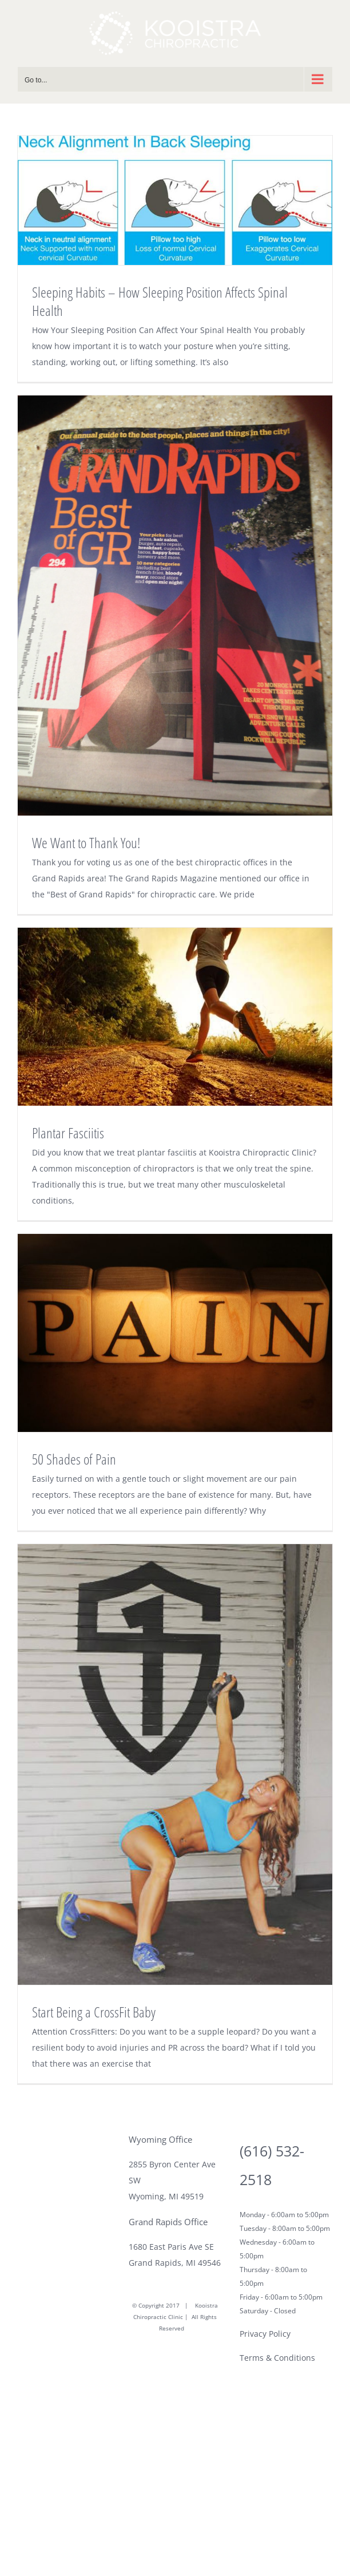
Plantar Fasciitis (68, 1132)
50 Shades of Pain (74, 1459)
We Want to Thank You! (86, 842)
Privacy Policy (265, 2333)
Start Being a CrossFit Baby (94, 2011)
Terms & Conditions (277, 2357)
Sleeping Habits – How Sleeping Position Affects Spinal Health (160, 301)
